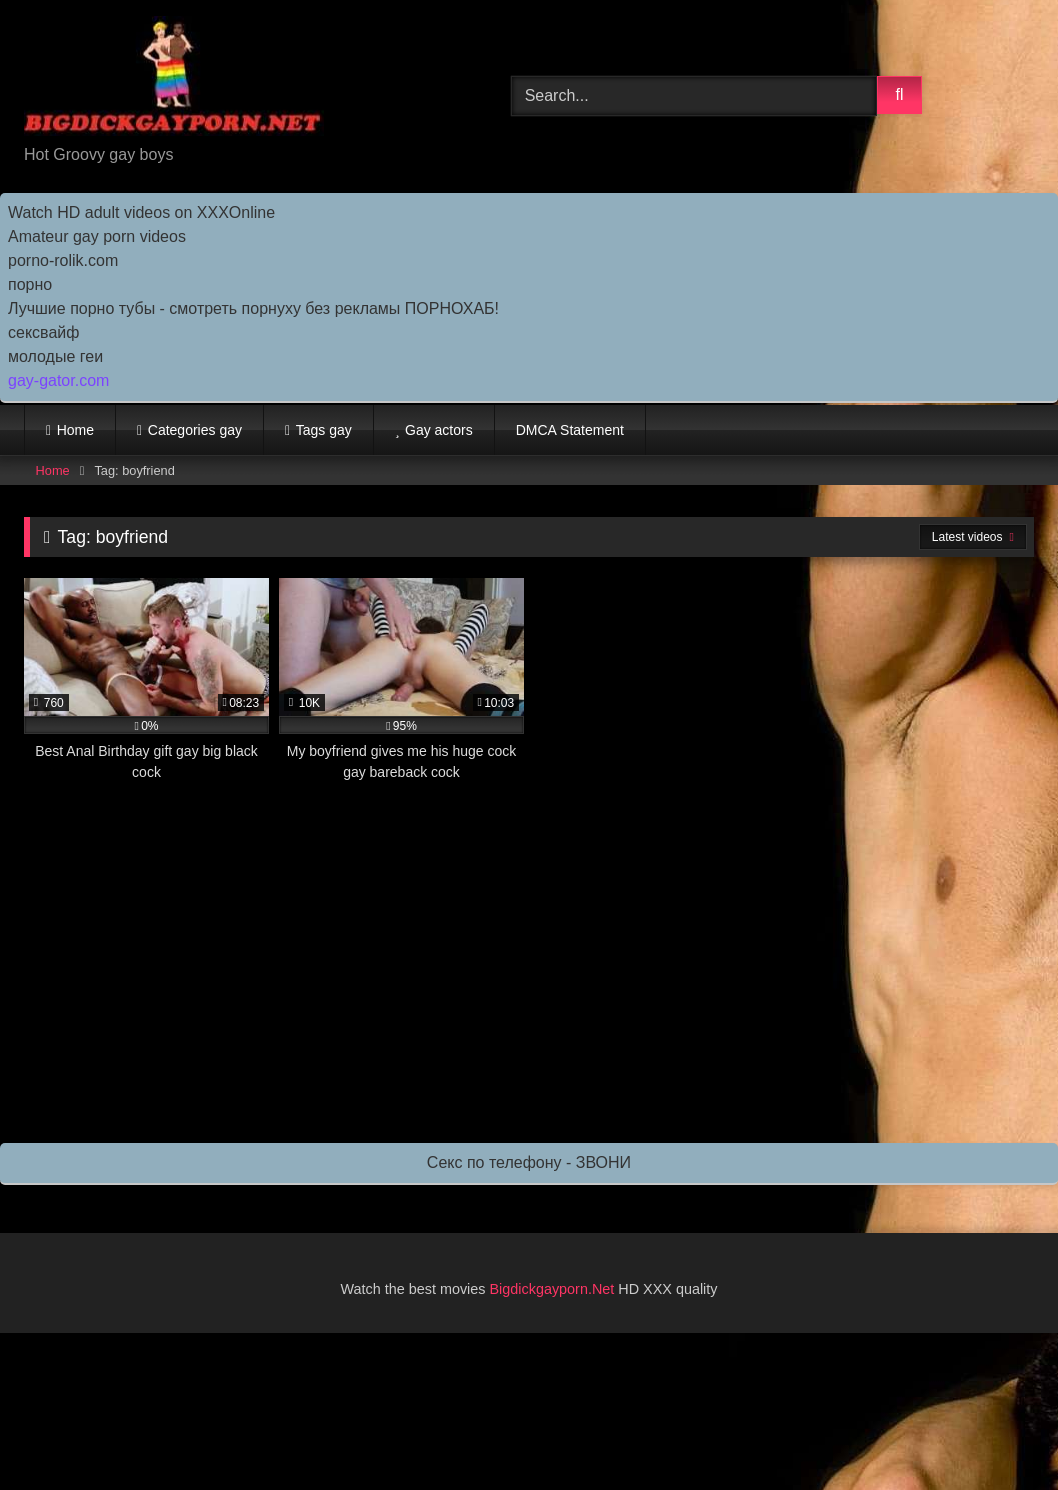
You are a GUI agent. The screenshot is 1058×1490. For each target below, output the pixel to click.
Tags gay (324, 430)
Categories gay (195, 430)
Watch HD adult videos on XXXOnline (141, 212)
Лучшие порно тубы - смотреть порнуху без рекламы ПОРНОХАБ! (253, 308)
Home (75, 430)
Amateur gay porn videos (97, 236)
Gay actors (439, 430)
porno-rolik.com (63, 260)
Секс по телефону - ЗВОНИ (529, 1162)
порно (30, 284)
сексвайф (43, 332)
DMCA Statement (570, 430)
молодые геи (55, 356)
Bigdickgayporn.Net (554, 1289)
